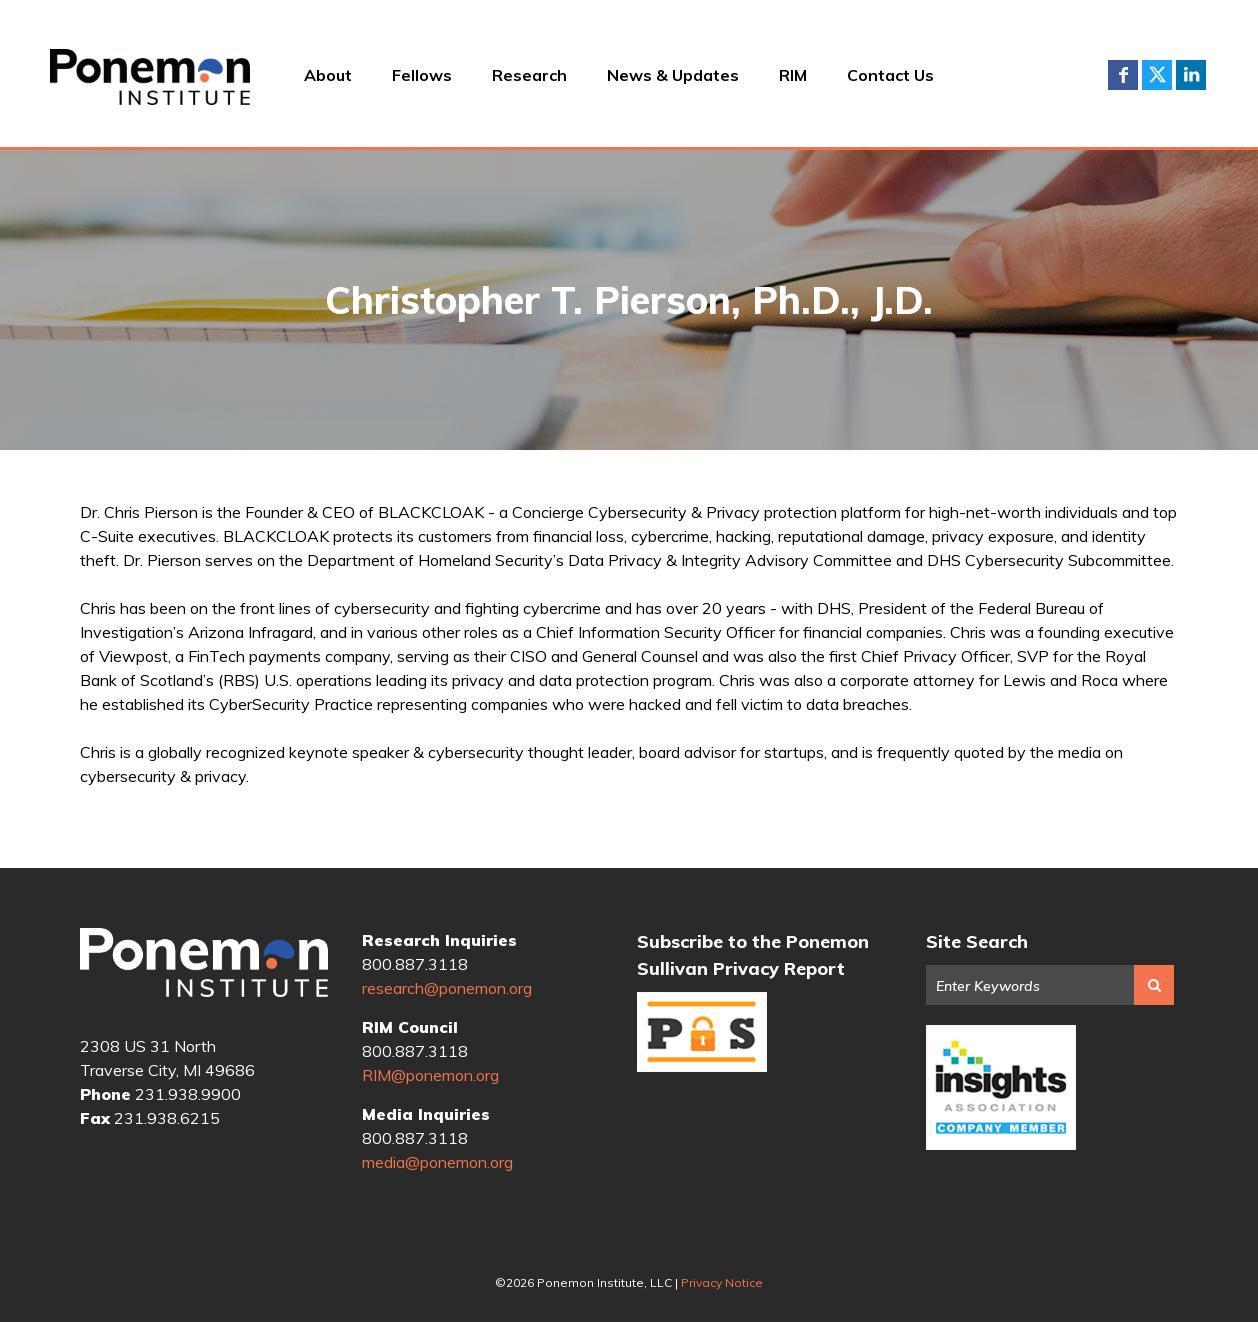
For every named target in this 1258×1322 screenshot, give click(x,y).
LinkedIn (1191, 75)
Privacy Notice (722, 1282)
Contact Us (890, 75)
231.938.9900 (188, 1094)
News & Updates (673, 75)
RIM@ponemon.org (430, 1075)
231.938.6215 (167, 1118)
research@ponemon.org (447, 988)
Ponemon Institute (204, 966)
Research (529, 75)
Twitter (1157, 75)
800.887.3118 (415, 964)
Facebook (1123, 75)
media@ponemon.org (437, 1162)
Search (1154, 985)
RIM (793, 75)
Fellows (422, 75)
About (328, 75)
